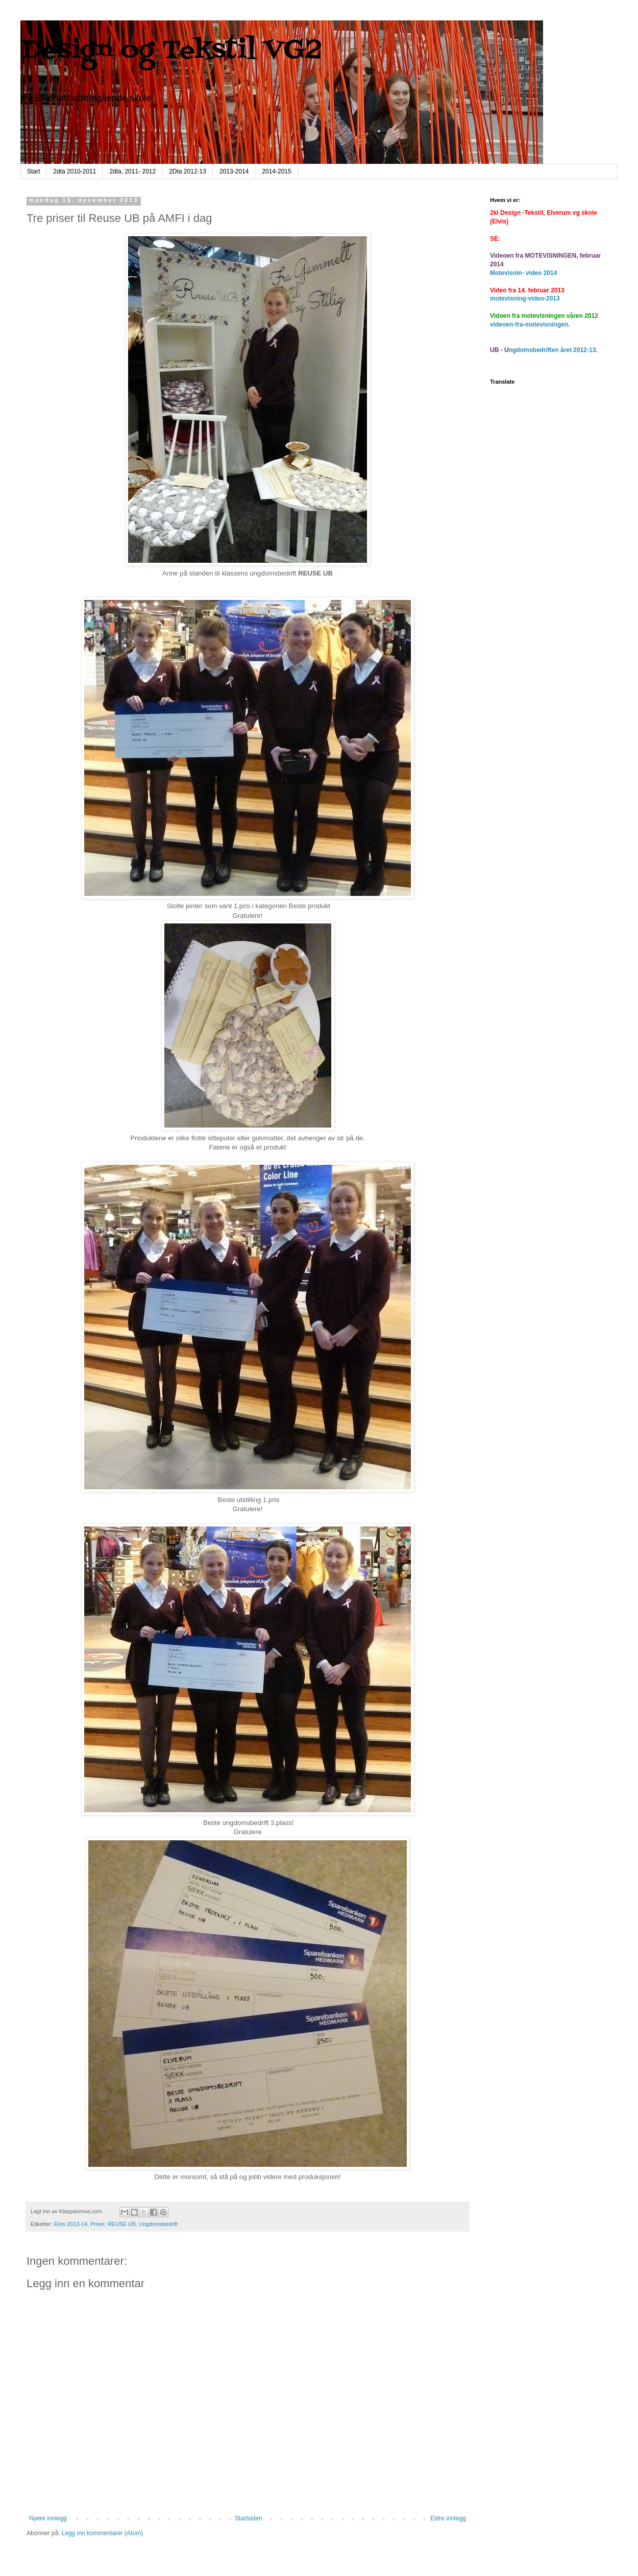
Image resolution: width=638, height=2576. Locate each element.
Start (33, 171)
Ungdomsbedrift (158, 2224)
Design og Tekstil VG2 (171, 51)
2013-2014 (234, 171)
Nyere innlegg (48, 2518)
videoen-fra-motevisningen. (530, 324)
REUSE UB (122, 2224)
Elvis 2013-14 (70, 2224)
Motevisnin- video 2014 (523, 273)
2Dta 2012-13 (187, 171)
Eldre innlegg (448, 2518)
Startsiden (248, 2518)
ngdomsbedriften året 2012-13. (553, 350)
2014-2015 (276, 171)
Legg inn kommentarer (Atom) (102, 2533)
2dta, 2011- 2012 (132, 171)
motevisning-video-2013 (525, 298)
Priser (97, 2224)
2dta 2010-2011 (74, 171)
